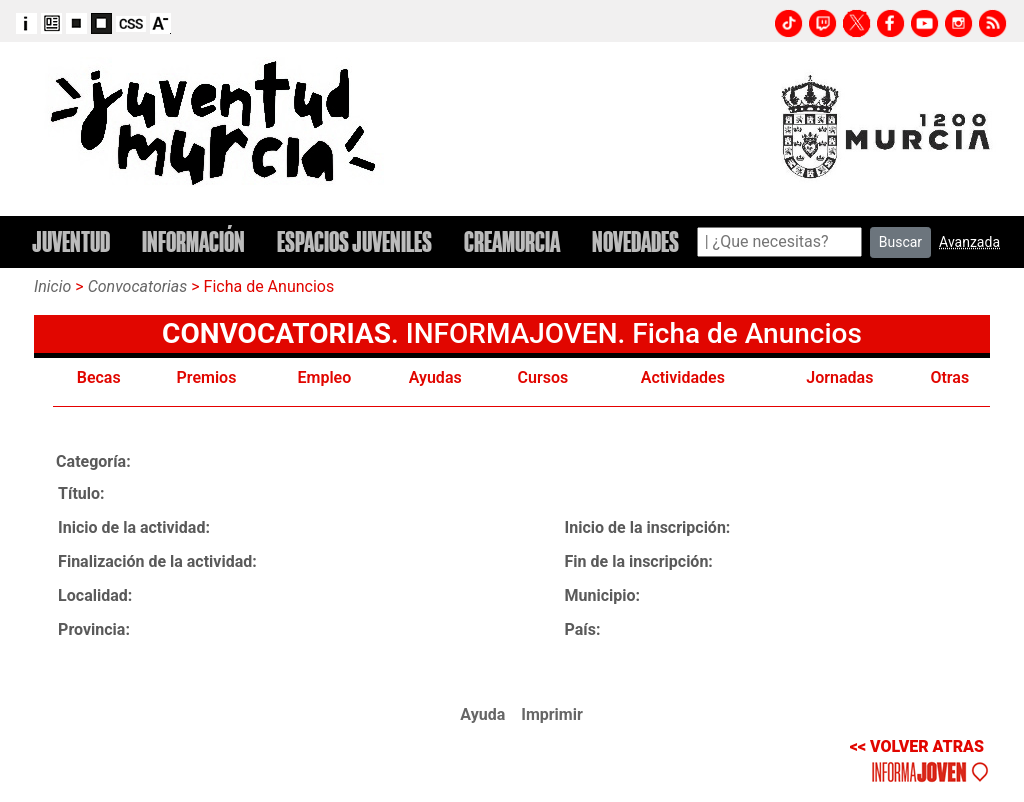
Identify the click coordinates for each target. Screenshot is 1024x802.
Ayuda (482, 714)
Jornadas (839, 377)
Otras (949, 377)
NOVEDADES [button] (635, 242)
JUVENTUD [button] (71, 242)
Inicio (52, 286)
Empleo (325, 377)
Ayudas (435, 377)
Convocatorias (138, 286)
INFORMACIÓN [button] (193, 242)
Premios (207, 377)
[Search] (779, 242)
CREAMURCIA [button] (512, 242)
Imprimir (552, 714)
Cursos (543, 377)
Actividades (683, 377)
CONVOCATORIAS (276, 333)
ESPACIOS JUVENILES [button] (354, 242)
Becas (99, 377)
